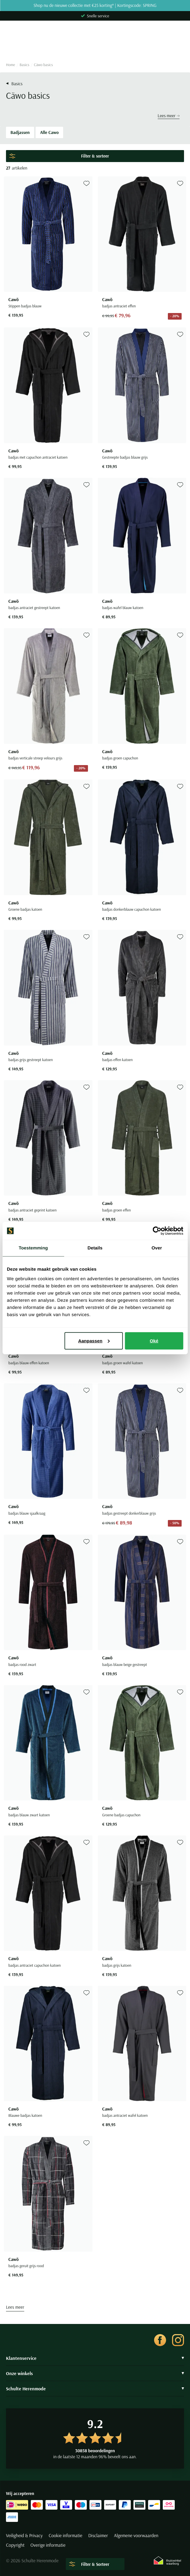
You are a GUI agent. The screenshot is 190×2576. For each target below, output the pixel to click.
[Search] (95, 47)
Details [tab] (95, 1248)
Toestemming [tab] (33, 1248)
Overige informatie (48, 2545)
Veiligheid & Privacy (24, 2536)
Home (10, 64)
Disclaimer (98, 2536)
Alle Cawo (49, 132)
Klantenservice (95, 2358)
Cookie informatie (65, 2536)
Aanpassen (94, 1340)
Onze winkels (95, 2373)
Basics (24, 64)
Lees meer (169, 115)
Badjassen (20, 132)
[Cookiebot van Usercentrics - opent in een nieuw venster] (157, 1230)
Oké (154, 1340)
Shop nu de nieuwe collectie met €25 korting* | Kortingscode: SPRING (95, 5)
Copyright (15, 2545)
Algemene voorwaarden (136, 2536)
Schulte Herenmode (95, 2389)
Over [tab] (157, 1248)
